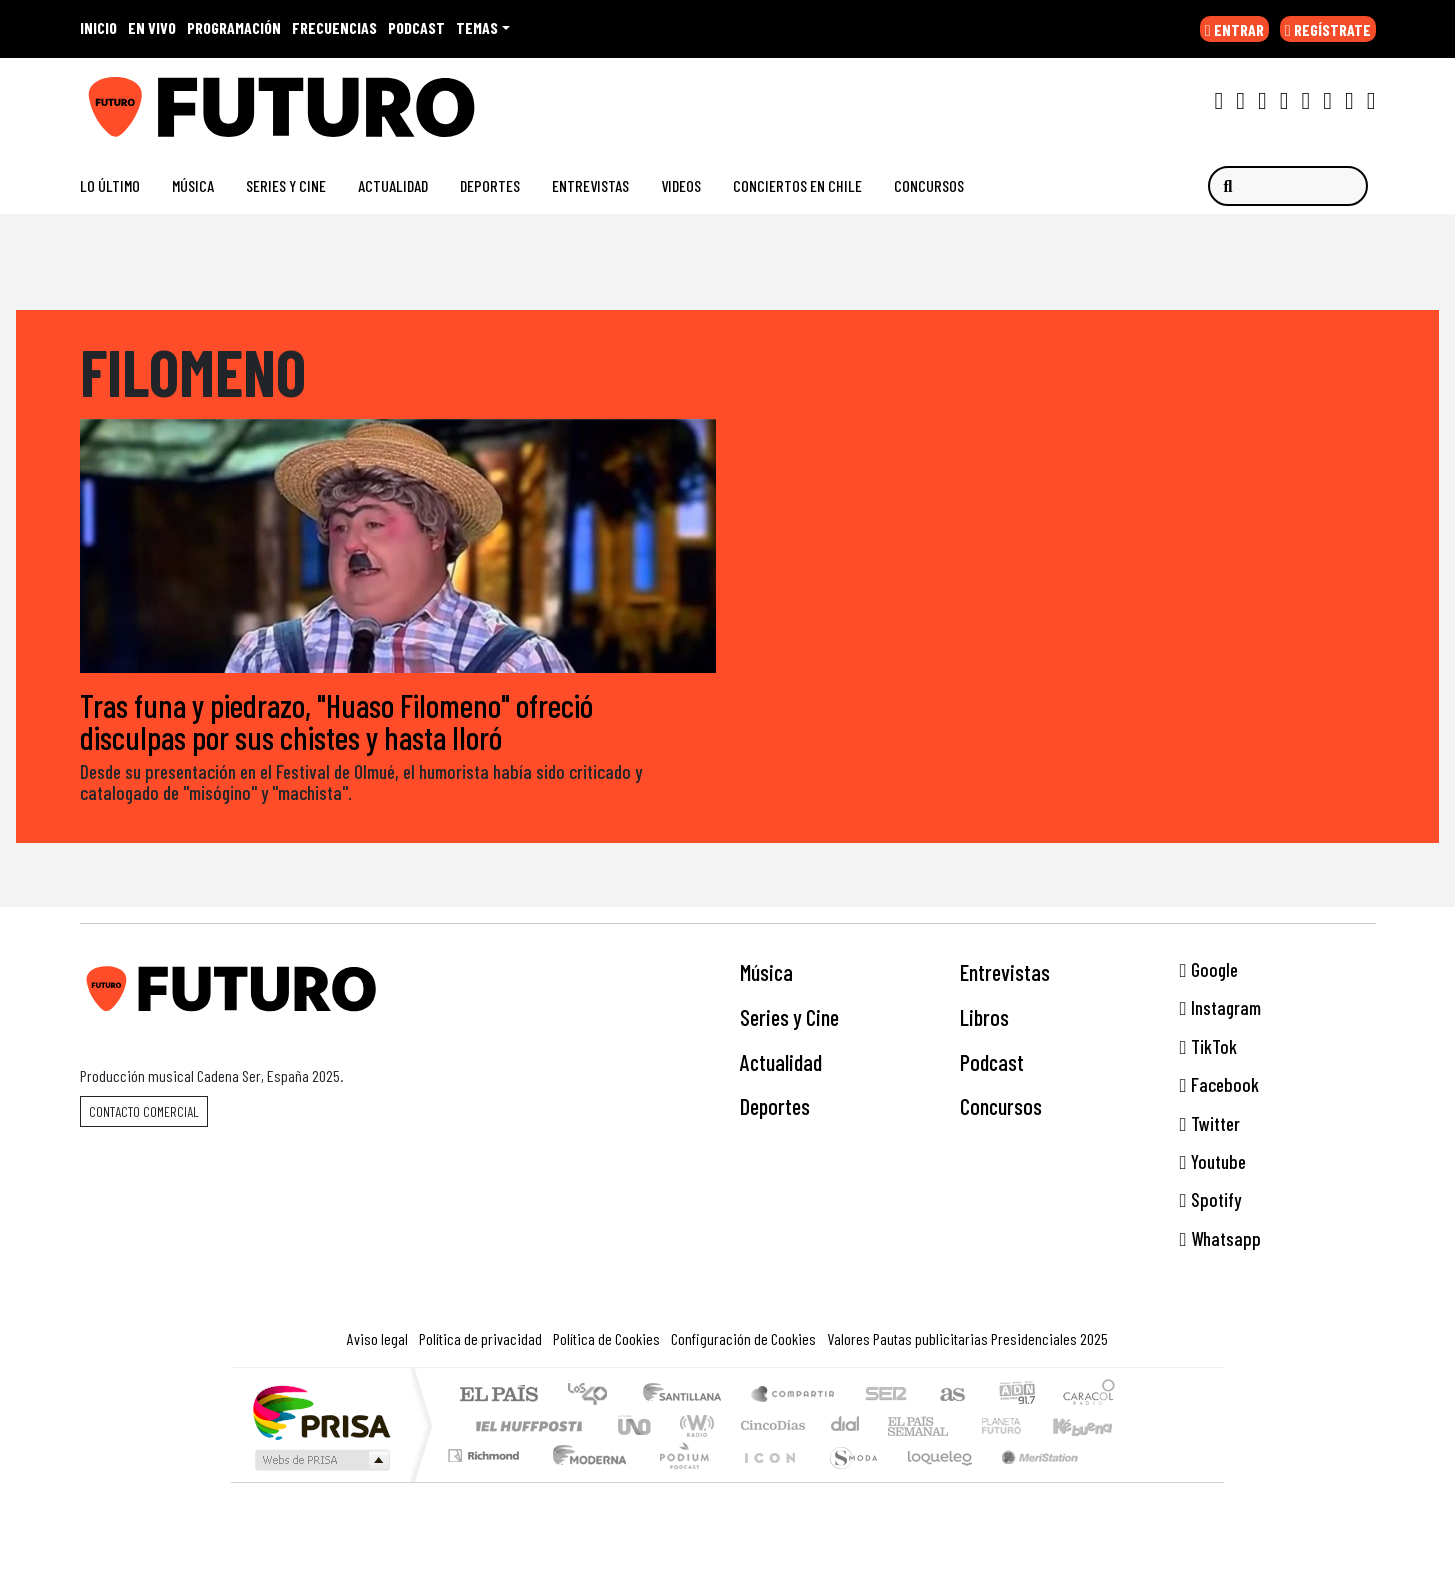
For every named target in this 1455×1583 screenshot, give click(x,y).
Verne (959, 1425)
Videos (681, 185)
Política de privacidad (480, 1338)
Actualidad (393, 185)
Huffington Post (525, 1425)
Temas (477, 27)
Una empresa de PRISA (321, 1411)
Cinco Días (770, 1425)
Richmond (486, 1480)
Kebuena (1092, 1425)
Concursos (929, 185)
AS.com (949, 1395)
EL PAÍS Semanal (900, 1425)
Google (1209, 969)
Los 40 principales (594, 1395)
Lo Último (110, 185)
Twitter (1210, 1123)
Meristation (1029, 1480)
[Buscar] (1288, 186)
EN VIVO (152, 27)
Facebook (1219, 1084)
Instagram (1220, 1008)
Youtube (1213, 1161)
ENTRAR (1234, 29)
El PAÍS (498, 1395)
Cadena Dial (1020, 1425)
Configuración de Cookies (743, 1338)
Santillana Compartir (794, 1395)
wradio (693, 1425)
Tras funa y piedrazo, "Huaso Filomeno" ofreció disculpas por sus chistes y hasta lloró (336, 721)
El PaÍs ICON (766, 1480)
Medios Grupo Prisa (320, 1460)
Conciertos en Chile (797, 185)
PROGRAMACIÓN (234, 27)
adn (1015, 1395)
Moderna (584, 1480)
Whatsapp (1220, 1238)
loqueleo (933, 1480)
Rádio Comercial (1118, 1480)
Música (193, 185)
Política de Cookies (606, 1338)
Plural (678, 1480)
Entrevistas (590, 185)
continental (846, 1425)
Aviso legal (377, 1338)
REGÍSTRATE (1328, 29)
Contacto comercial (144, 1111)
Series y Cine (286, 185)
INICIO (98, 27)
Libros (984, 1017)
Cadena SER (886, 1395)
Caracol (1089, 1395)
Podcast (992, 1062)
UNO (636, 1425)
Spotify (1210, 1200)
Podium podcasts (486, 1450)
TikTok (1208, 1046)
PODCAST (416, 27)
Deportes (490, 185)
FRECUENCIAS (334, 27)
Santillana (688, 1395)
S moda (847, 1480)
